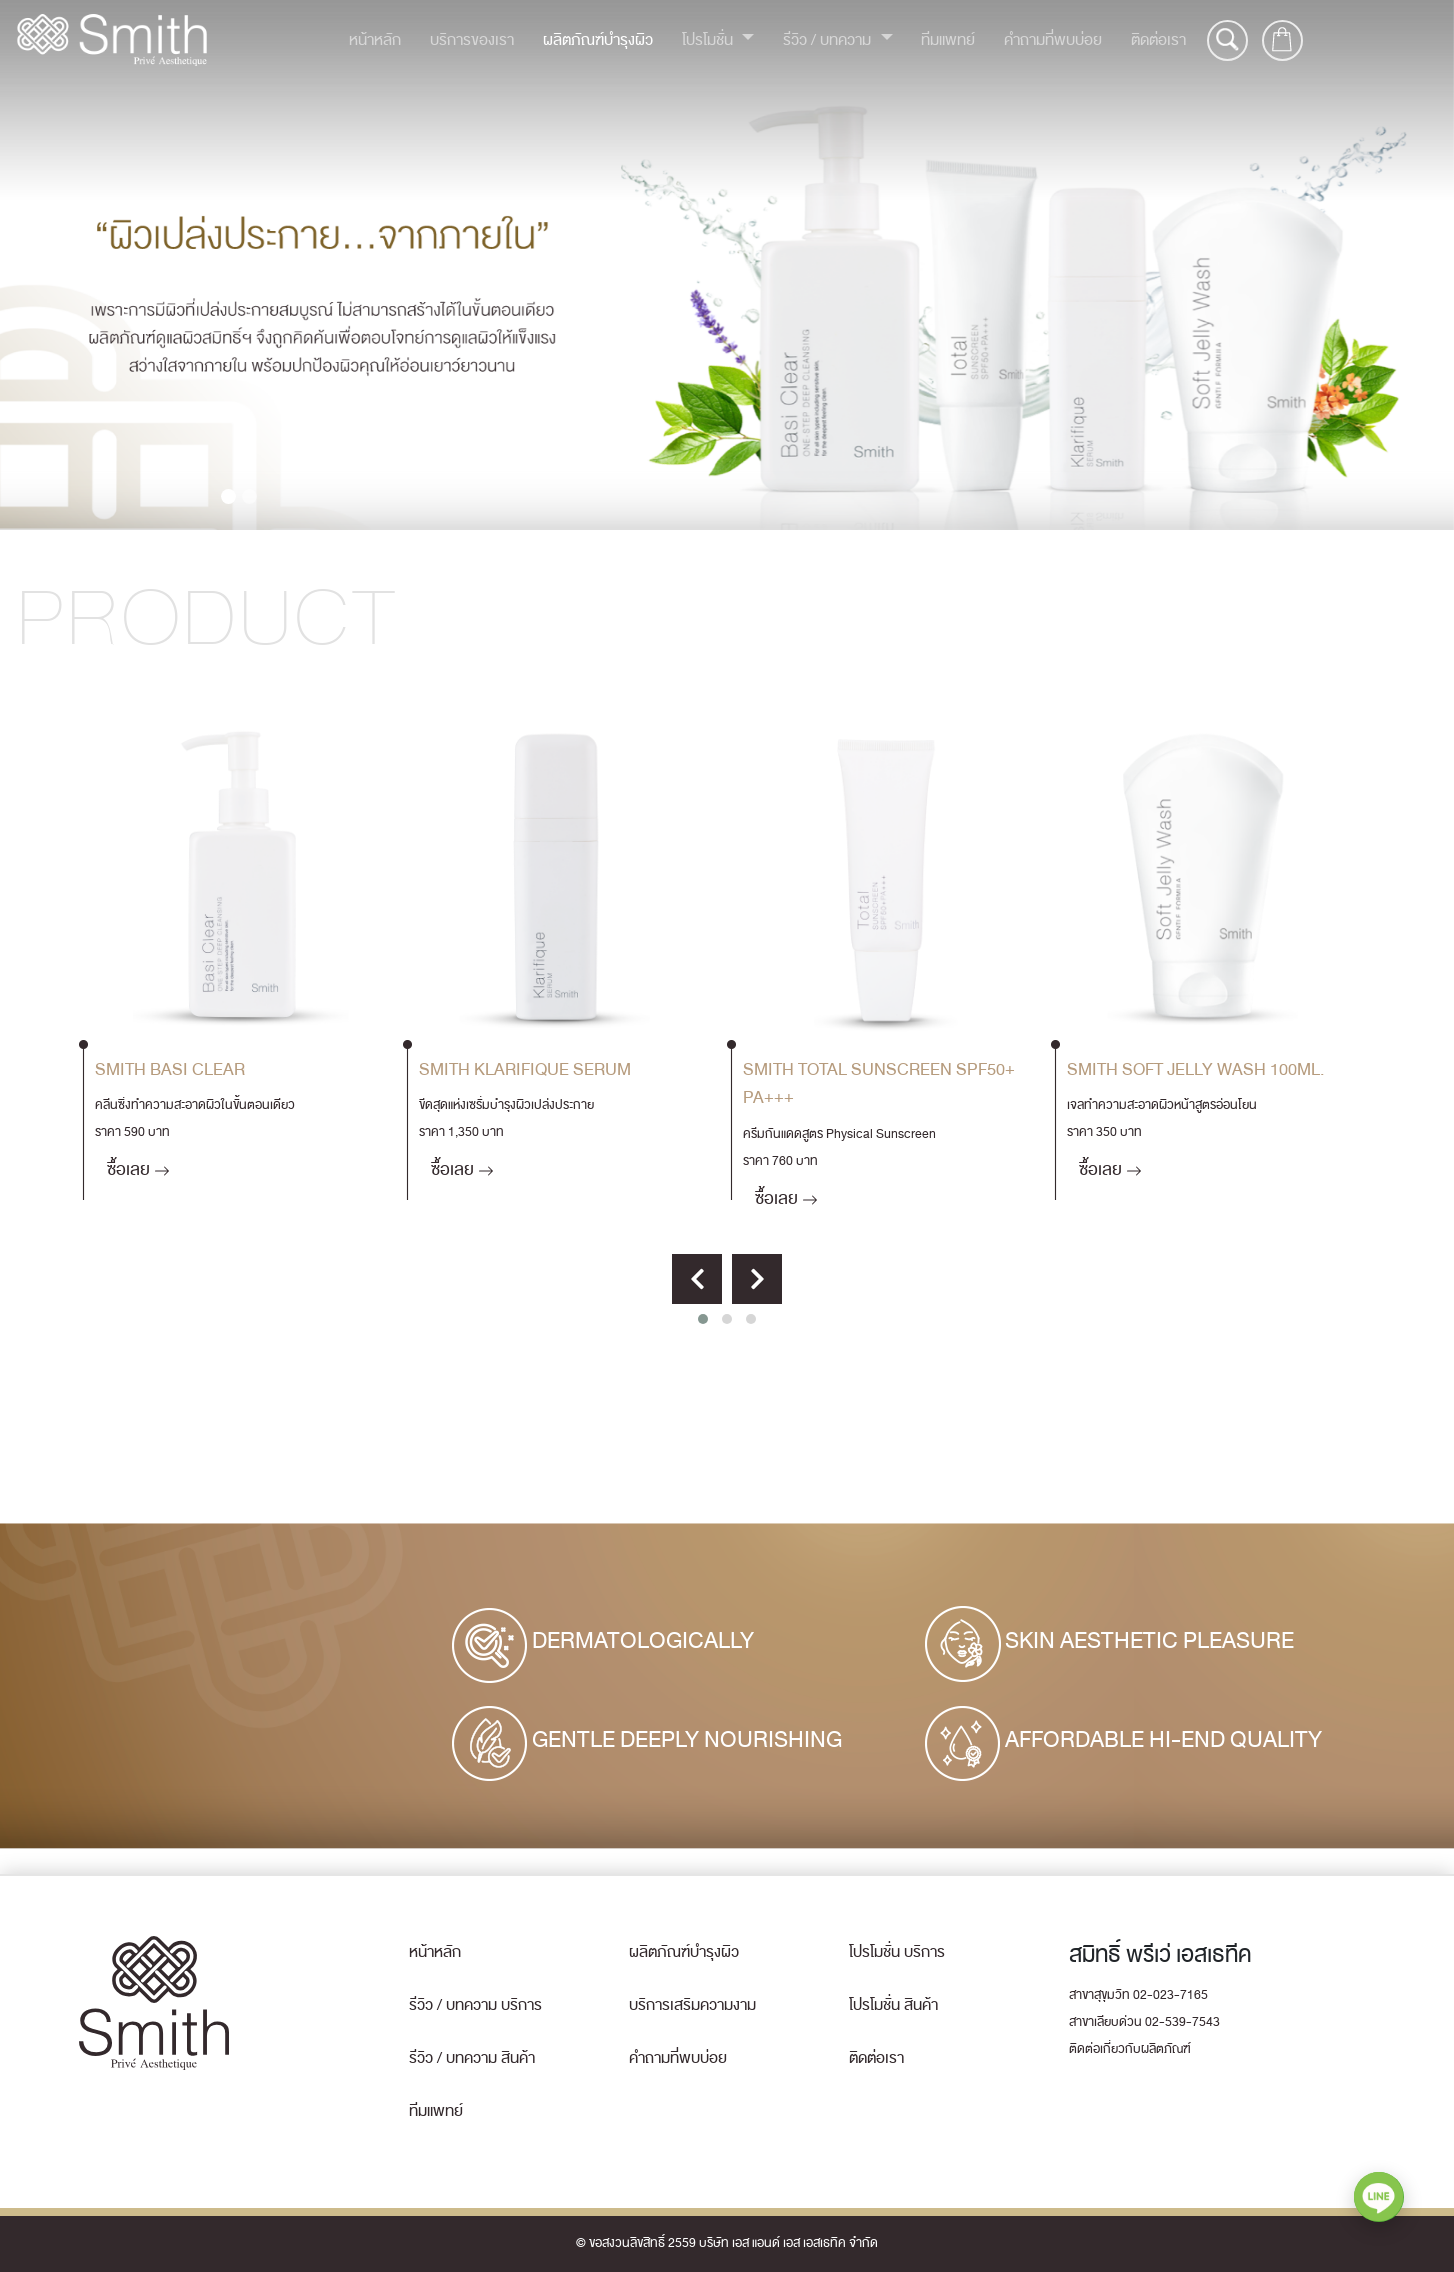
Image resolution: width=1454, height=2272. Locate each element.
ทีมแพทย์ (948, 40)
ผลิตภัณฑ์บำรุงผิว (598, 40)
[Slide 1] (228, 496)
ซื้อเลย (138, 1169)
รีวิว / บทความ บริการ (475, 2005)
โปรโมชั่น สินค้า (893, 2005)
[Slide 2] (249, 496)
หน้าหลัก (375, 40)
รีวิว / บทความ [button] (829, 40)
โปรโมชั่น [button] (709, 40)
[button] (703, 1319)
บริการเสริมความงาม (692, 2005)
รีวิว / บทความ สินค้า (472, 2058)
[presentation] (697, 1279)
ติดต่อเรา (1158, 40)
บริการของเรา (472, 40)
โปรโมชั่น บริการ (897, 1952)
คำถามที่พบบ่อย (1053, 40)
